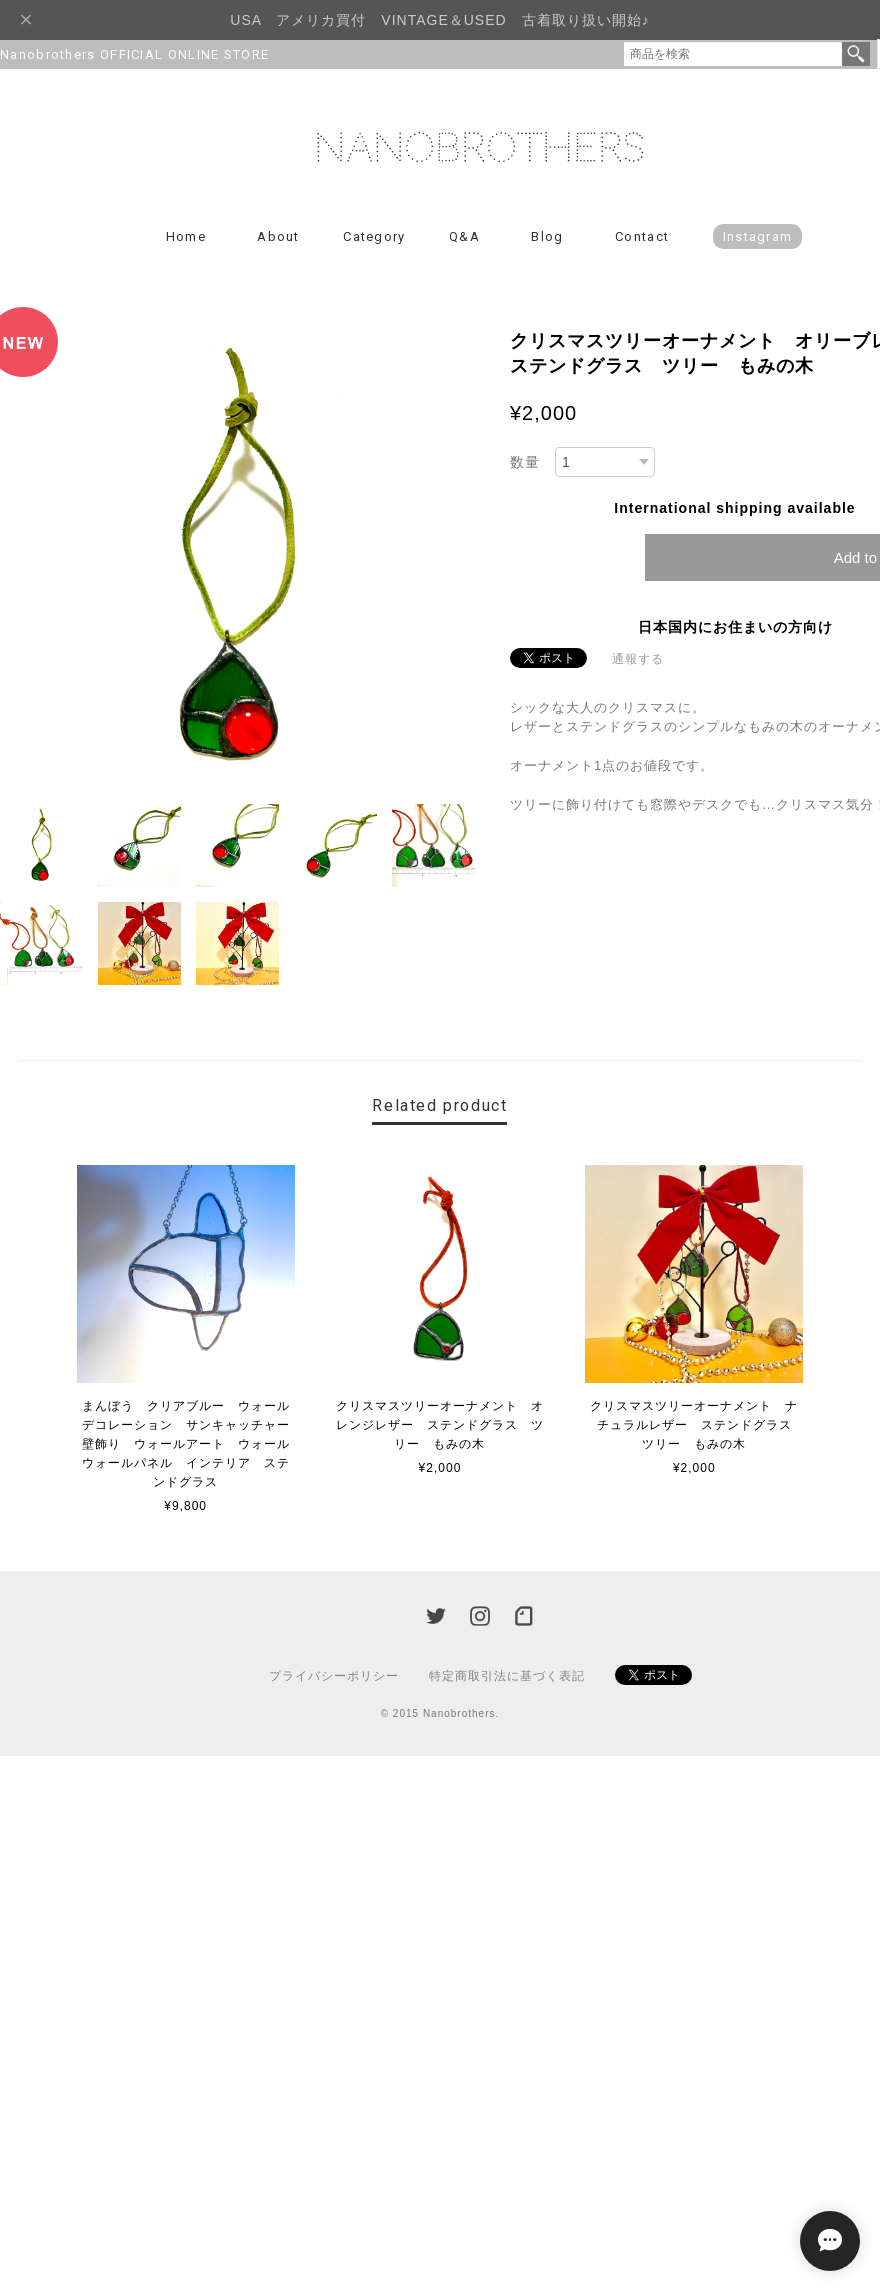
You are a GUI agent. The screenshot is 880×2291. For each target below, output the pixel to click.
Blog (547, 236)
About (278, 236)
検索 (856, 54)
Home (186, 236)
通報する (638, 659)
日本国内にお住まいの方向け (735, 627)
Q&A (464, 236)
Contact (642, 236)
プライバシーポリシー (334, 1676)
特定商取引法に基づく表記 (507, 1676)
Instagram (758, 236)
